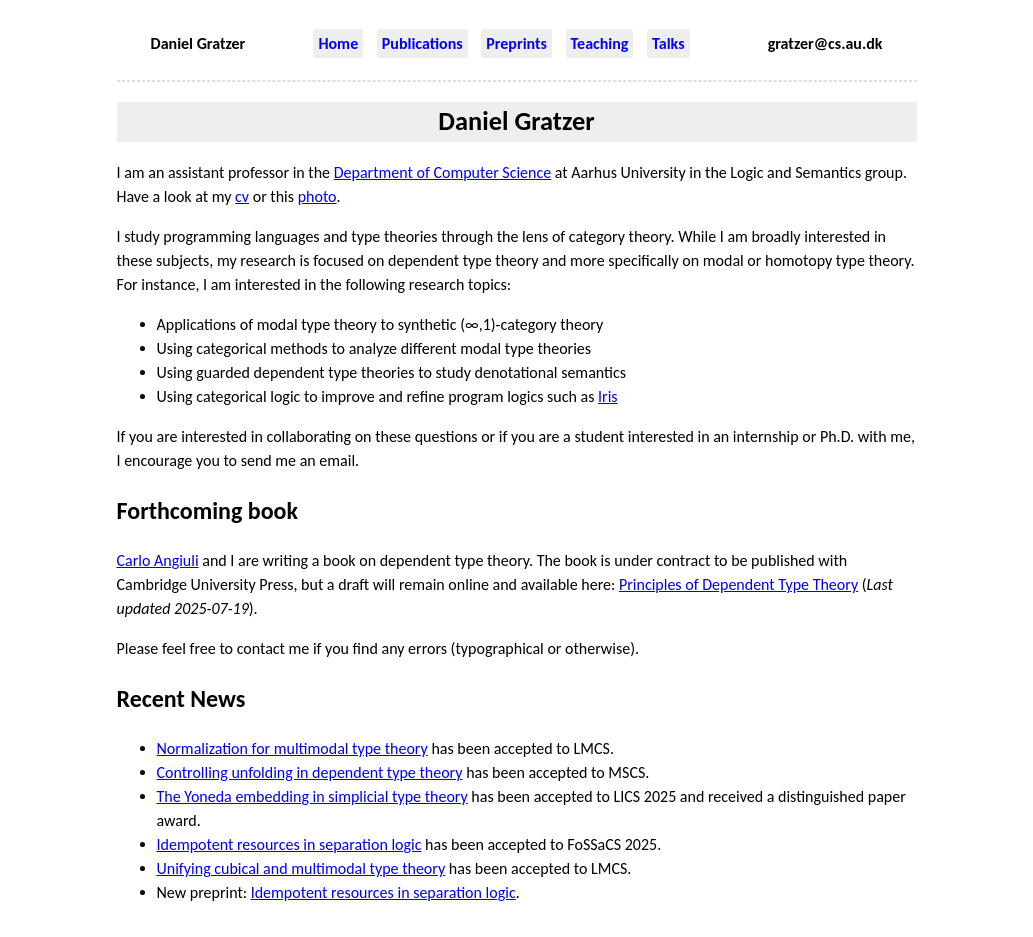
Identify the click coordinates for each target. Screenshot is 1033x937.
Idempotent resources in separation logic (289, 844)
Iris (608, 396)
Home (338, 43)
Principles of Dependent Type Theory (738, 584)
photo (317, 196)
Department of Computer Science (443, 172)
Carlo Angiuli (158, 560)
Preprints (516, 43)
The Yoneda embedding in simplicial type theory (312, 796)
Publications (422, 43)
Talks (668, 43)
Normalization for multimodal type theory (292, 748)
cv (242, 196)
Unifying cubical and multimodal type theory (301, 868)
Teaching (600, 43)
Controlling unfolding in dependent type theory (310, 772)
